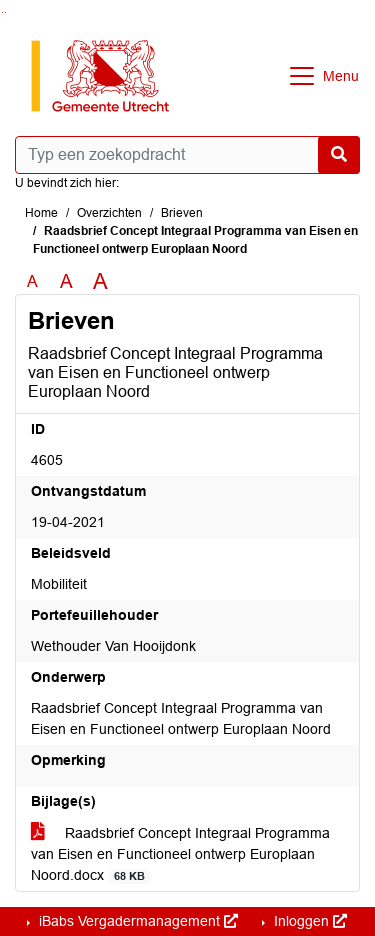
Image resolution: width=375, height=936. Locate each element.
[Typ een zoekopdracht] (187, 155)
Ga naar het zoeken (2, 12)
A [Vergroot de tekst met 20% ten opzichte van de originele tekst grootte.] (66, 281)
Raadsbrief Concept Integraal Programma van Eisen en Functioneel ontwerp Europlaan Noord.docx (180, 854)
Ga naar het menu (5, 12)
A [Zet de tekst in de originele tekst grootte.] (32, 281)
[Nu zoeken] (339, 155)
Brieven (182, 213)
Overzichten (109, 213)
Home (41, 213)
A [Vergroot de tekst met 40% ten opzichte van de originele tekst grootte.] (100, 282)
